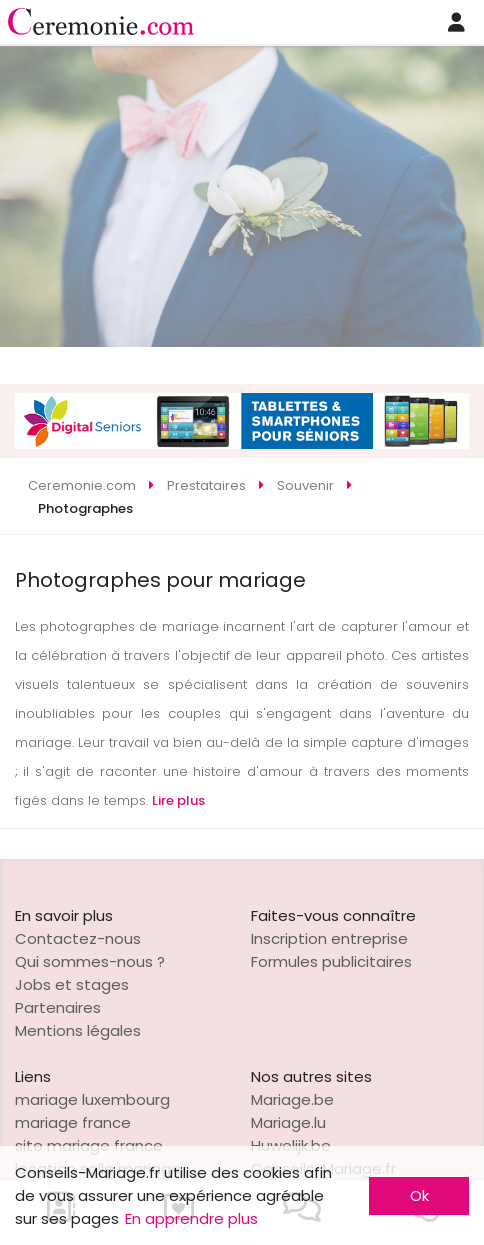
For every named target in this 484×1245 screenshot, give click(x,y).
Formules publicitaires (331, 961)
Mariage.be (292, 1099)
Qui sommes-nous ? (90, 961)
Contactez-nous (78, 938)
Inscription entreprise (329, 938)
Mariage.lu (288, 1122)
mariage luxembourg (92, 1099)
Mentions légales (78, 1030)
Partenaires (58, 1007)
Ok (419, 1195)
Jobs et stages (72, 984)
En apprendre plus (191, 1218)
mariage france (73, 1122)
